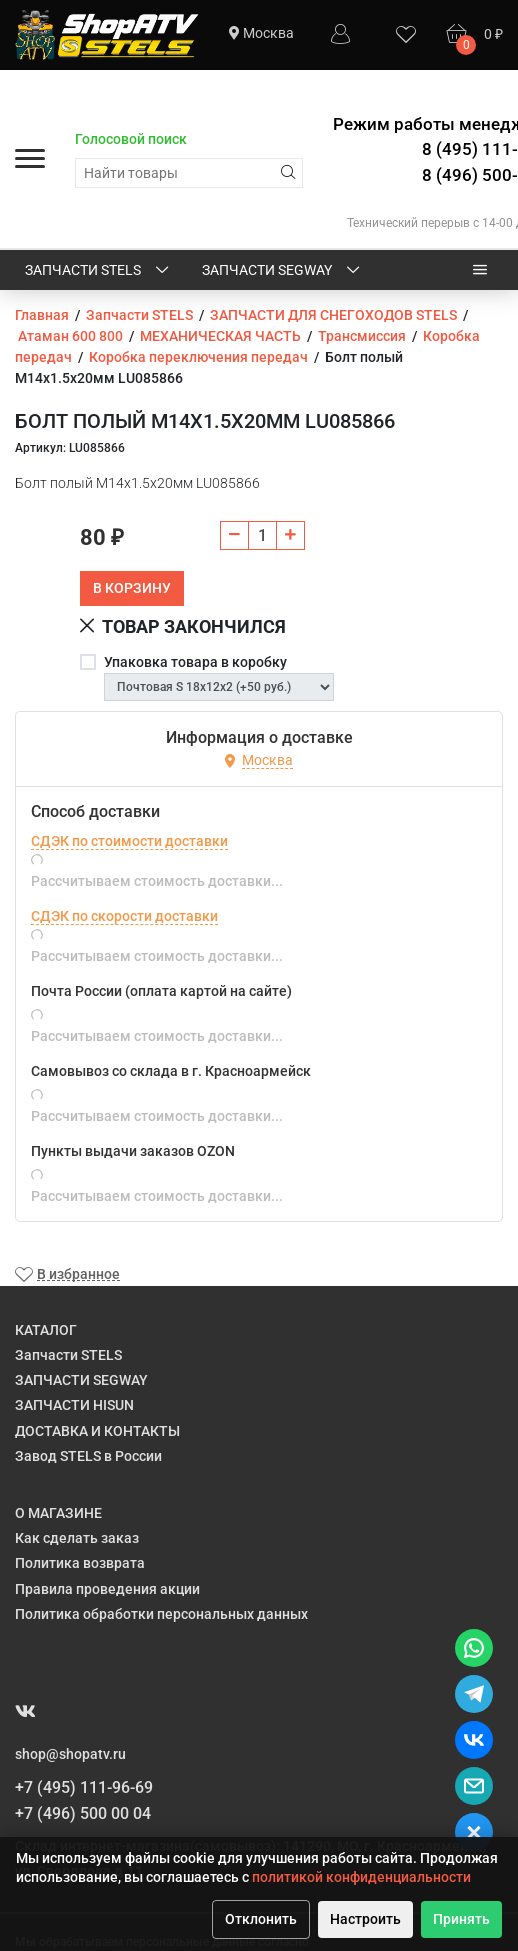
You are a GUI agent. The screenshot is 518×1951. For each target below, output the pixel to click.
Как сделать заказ (77, 1538)
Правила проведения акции (107, 1589)
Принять (461, 1919)
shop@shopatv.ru (70, 1754)
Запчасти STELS (98, 271)
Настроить (365, 1919)
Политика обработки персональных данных (161, 1614)
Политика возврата (80, 1563)
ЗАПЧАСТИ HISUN (74, 1405)
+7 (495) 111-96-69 (84, 1787)
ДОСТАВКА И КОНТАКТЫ (97, 1431)
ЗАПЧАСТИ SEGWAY (282, 271)
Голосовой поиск (131, 139)
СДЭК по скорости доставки (124, 916)
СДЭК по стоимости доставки (129, 841)
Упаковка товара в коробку (195, 662)
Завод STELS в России (88, 1456)
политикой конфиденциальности (361, 1877)
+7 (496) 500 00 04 (83, 1813)
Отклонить (261, 1919)
